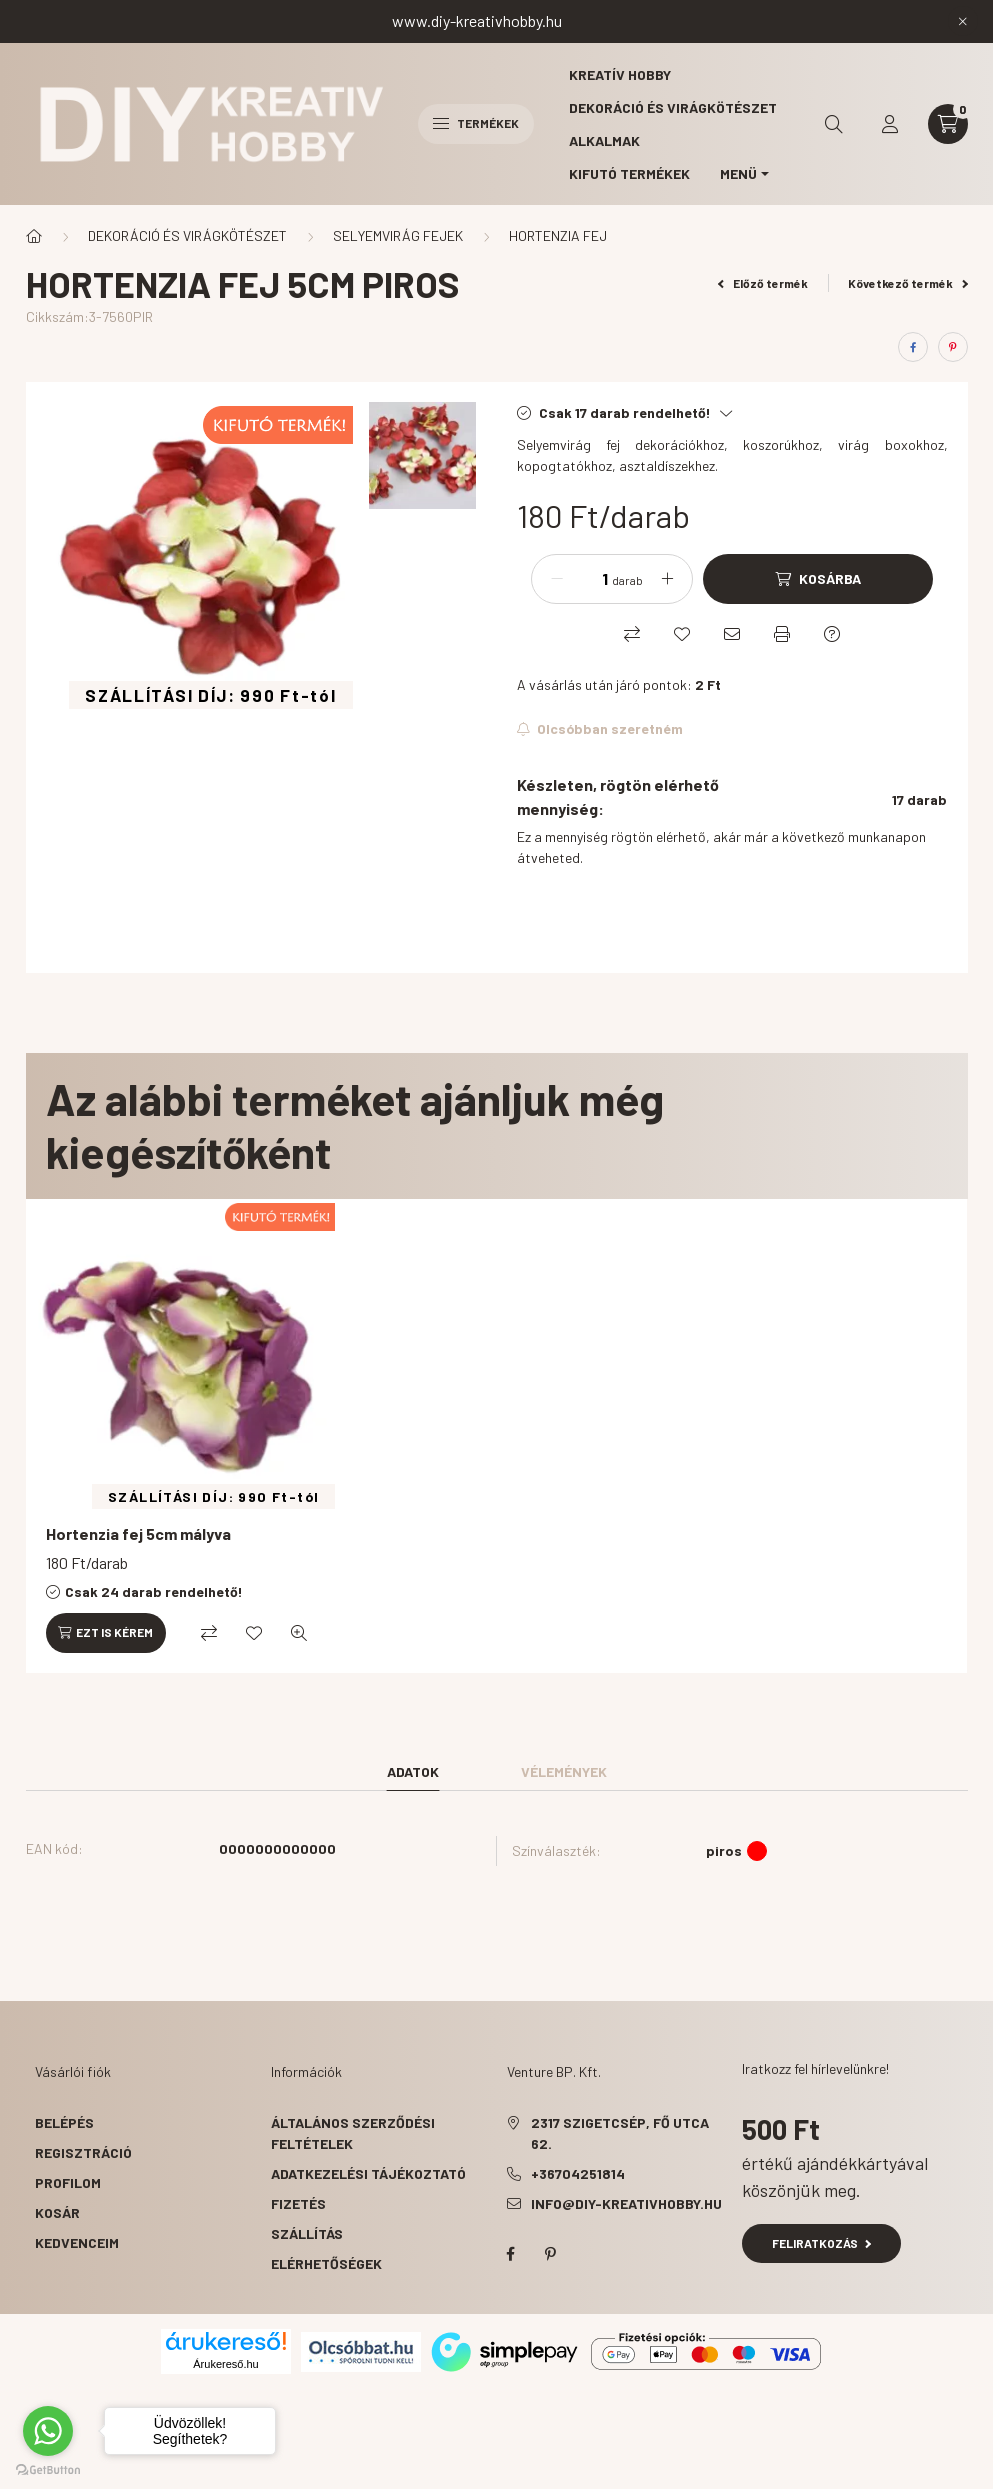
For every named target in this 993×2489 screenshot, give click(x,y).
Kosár (57, 2212)
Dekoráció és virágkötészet (673, 107)
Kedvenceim (77, 2242)
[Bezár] (963, 21)
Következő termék (908, 283)
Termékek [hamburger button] (476, 123)
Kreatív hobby (620, 74)
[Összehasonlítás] (632, 634)
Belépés (64, 2122)
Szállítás (307, 2233)
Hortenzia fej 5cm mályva (138, 1533)
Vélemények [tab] (564, 1771)
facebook (511, 2254)
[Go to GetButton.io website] (48, 2469)
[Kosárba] (818, 579)
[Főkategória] (34, 236)
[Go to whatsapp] (48, 2431)
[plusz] (667, 579)
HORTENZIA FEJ (558, 235)
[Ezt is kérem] (106, 1633)
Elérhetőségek (326, 2263)
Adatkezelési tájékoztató (368, 2173)
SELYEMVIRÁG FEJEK (398, 235)
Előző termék (763, 283)
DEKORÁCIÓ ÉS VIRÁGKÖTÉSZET (187, 235)
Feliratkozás (821, 2243)
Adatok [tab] (413, 1771)
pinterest (551, 2254)
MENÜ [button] (738, 173)
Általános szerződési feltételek (353, 2133)
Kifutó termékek (629, 173)
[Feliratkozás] (600, 729)
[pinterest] (953, 347)
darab (627, 580)
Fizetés (298, 2203)
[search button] (834, 124)
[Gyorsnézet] (299, 1633)
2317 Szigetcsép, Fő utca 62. (620, 2133)
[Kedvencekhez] (682, 634)
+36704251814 (578, 2173)
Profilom (68, 2182)
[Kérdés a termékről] (832, 634)
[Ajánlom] (732, 634)
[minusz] (557, 579)
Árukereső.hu (225, 2364)
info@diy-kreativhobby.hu (626, 2203)
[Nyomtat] (782, 634)
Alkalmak (604, 140)
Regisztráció (83, 2152)
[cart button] (948, 124)
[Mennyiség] (590, 579)
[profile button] (890, 124)
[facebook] (913, 347)
